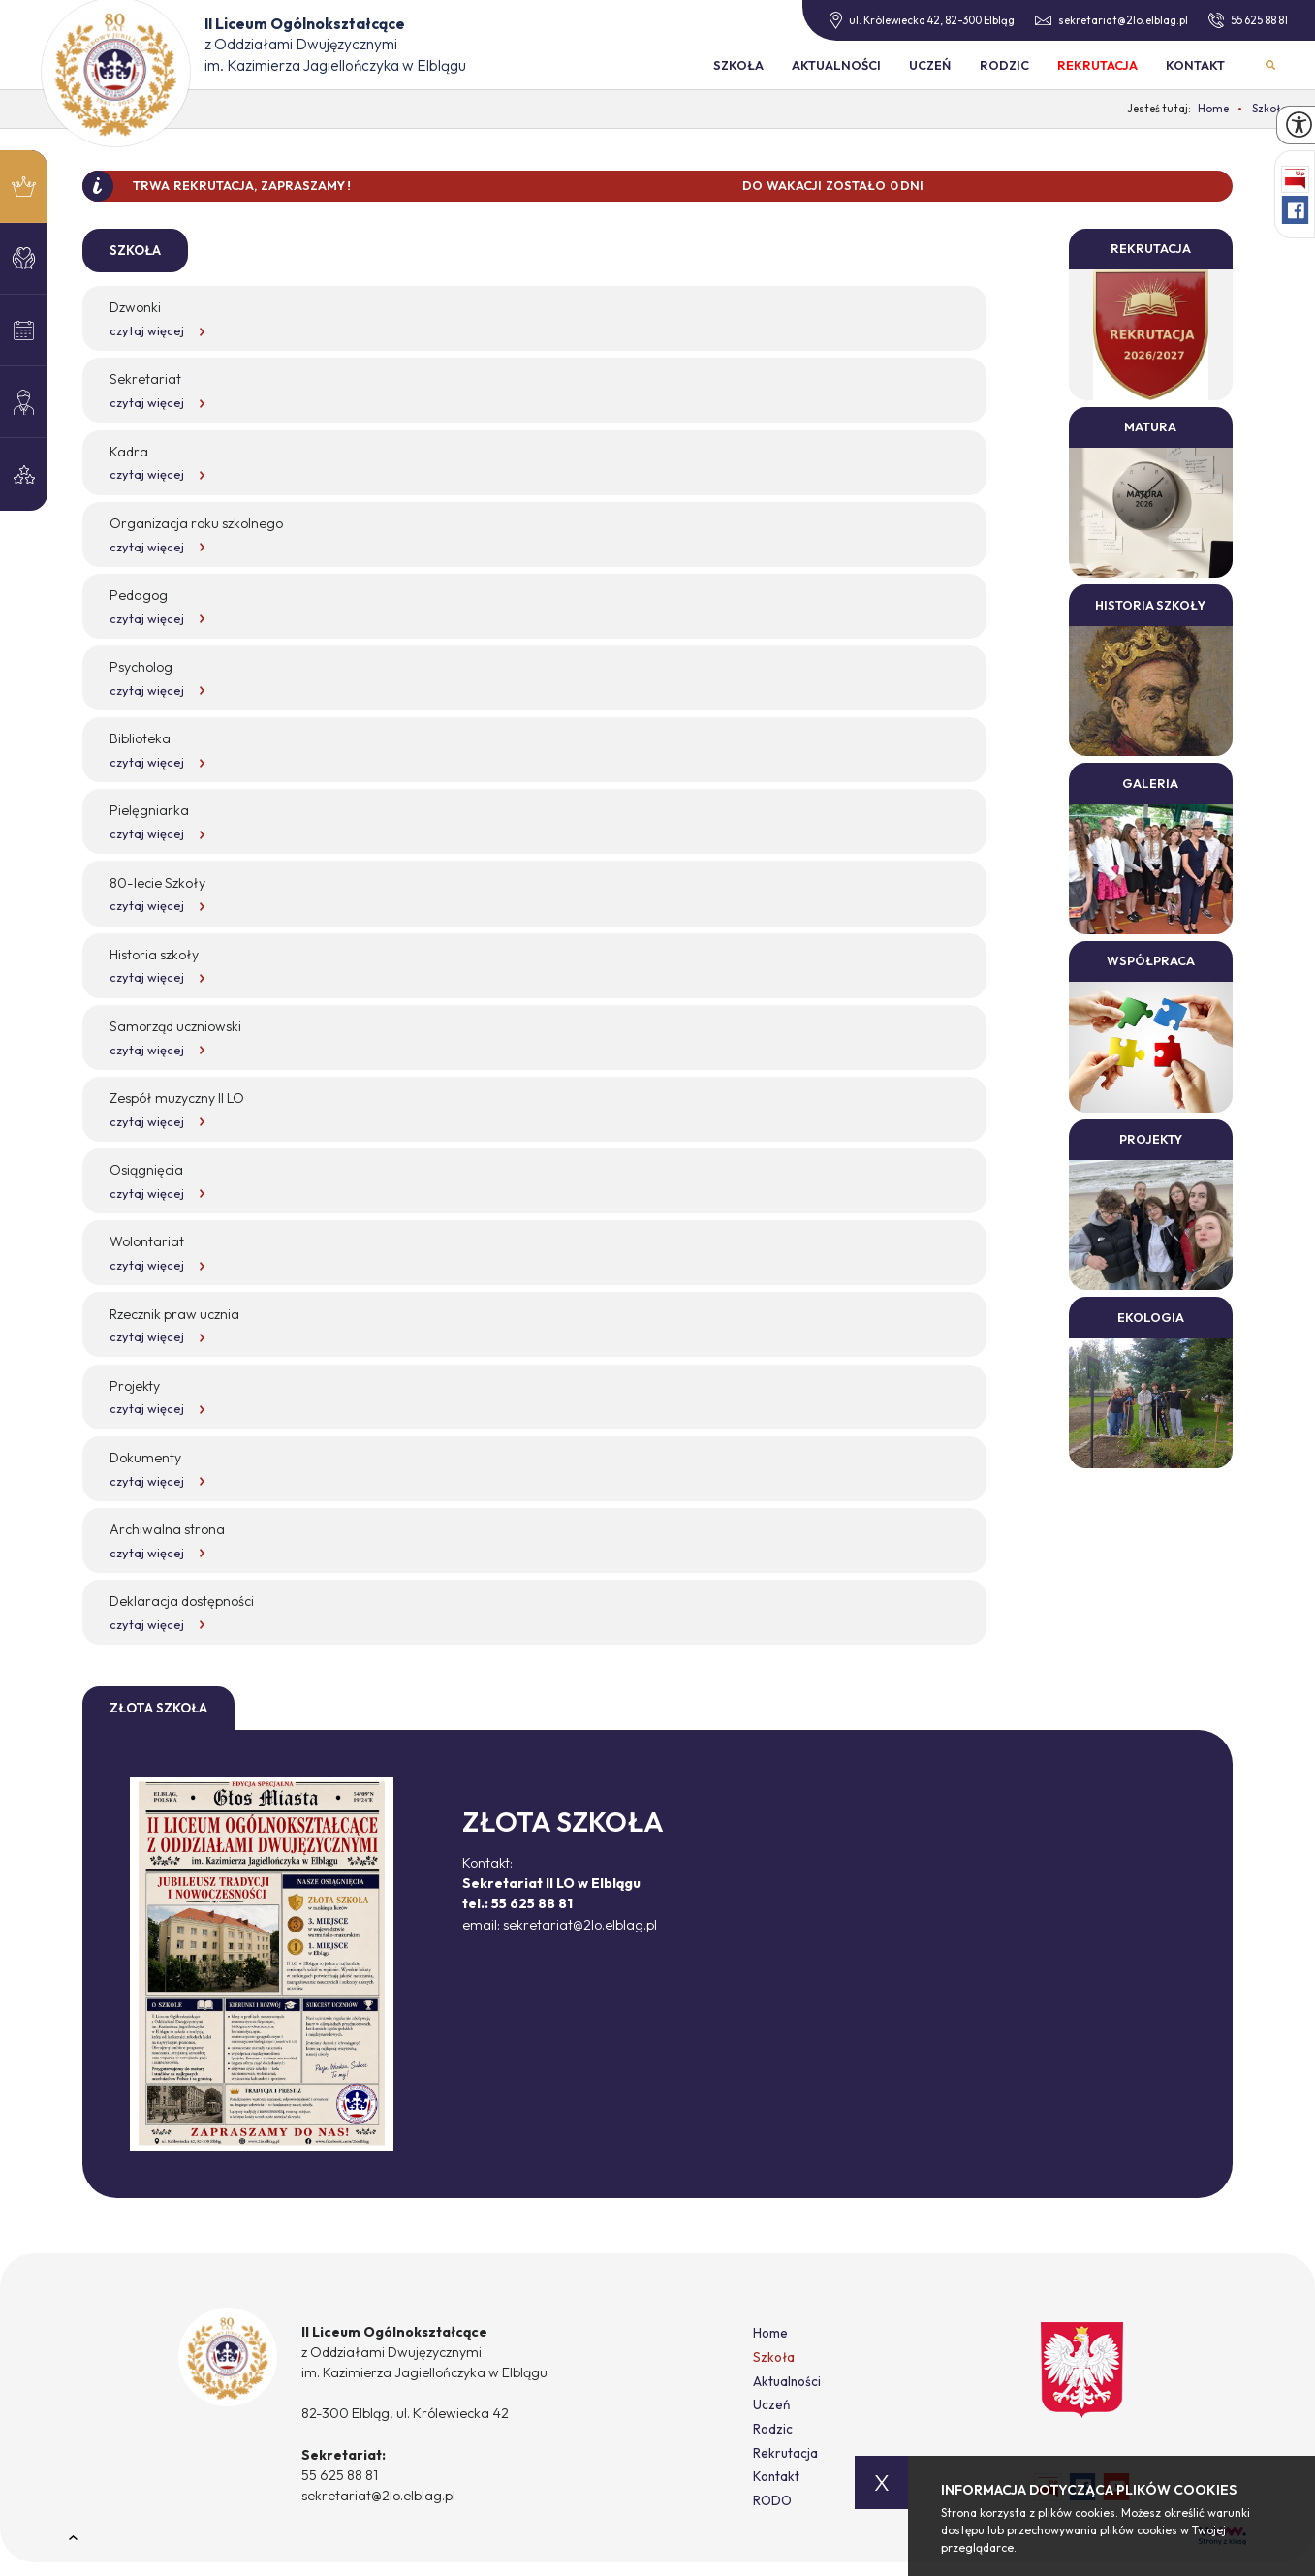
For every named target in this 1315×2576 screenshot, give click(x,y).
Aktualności (836, 65)
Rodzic (1004, 65)
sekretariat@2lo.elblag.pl (1111, 20)
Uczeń (930, 65)
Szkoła (738, 65)
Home (770, 2332)
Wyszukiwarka (1270, 64)
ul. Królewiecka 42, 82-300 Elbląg (922, 20)
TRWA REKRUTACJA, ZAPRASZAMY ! (242, 185)
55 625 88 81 (1248, 20)
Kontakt (1195, 65)
